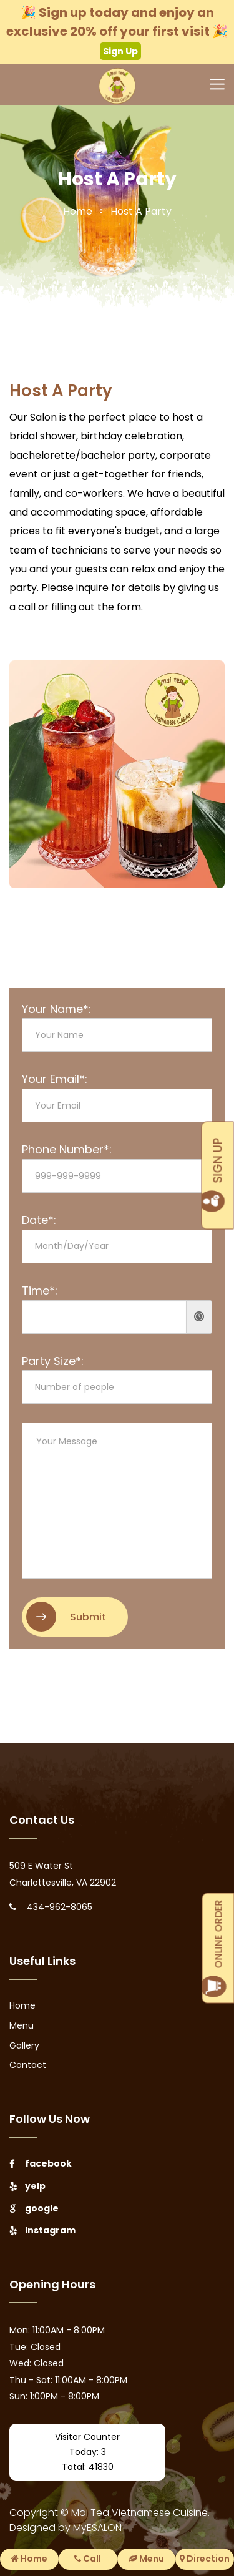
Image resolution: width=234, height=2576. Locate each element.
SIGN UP (218, 1175)
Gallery (24, 2045)
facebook (40, 2163)
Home (22, 2005)
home (77, 211)
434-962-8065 (59, 1907)
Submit (66, 1617)
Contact (27, 2065)
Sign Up (120, 51)
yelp (27, 2186)
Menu (21, 2025)
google (34, 2208)
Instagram (42, 2230)
